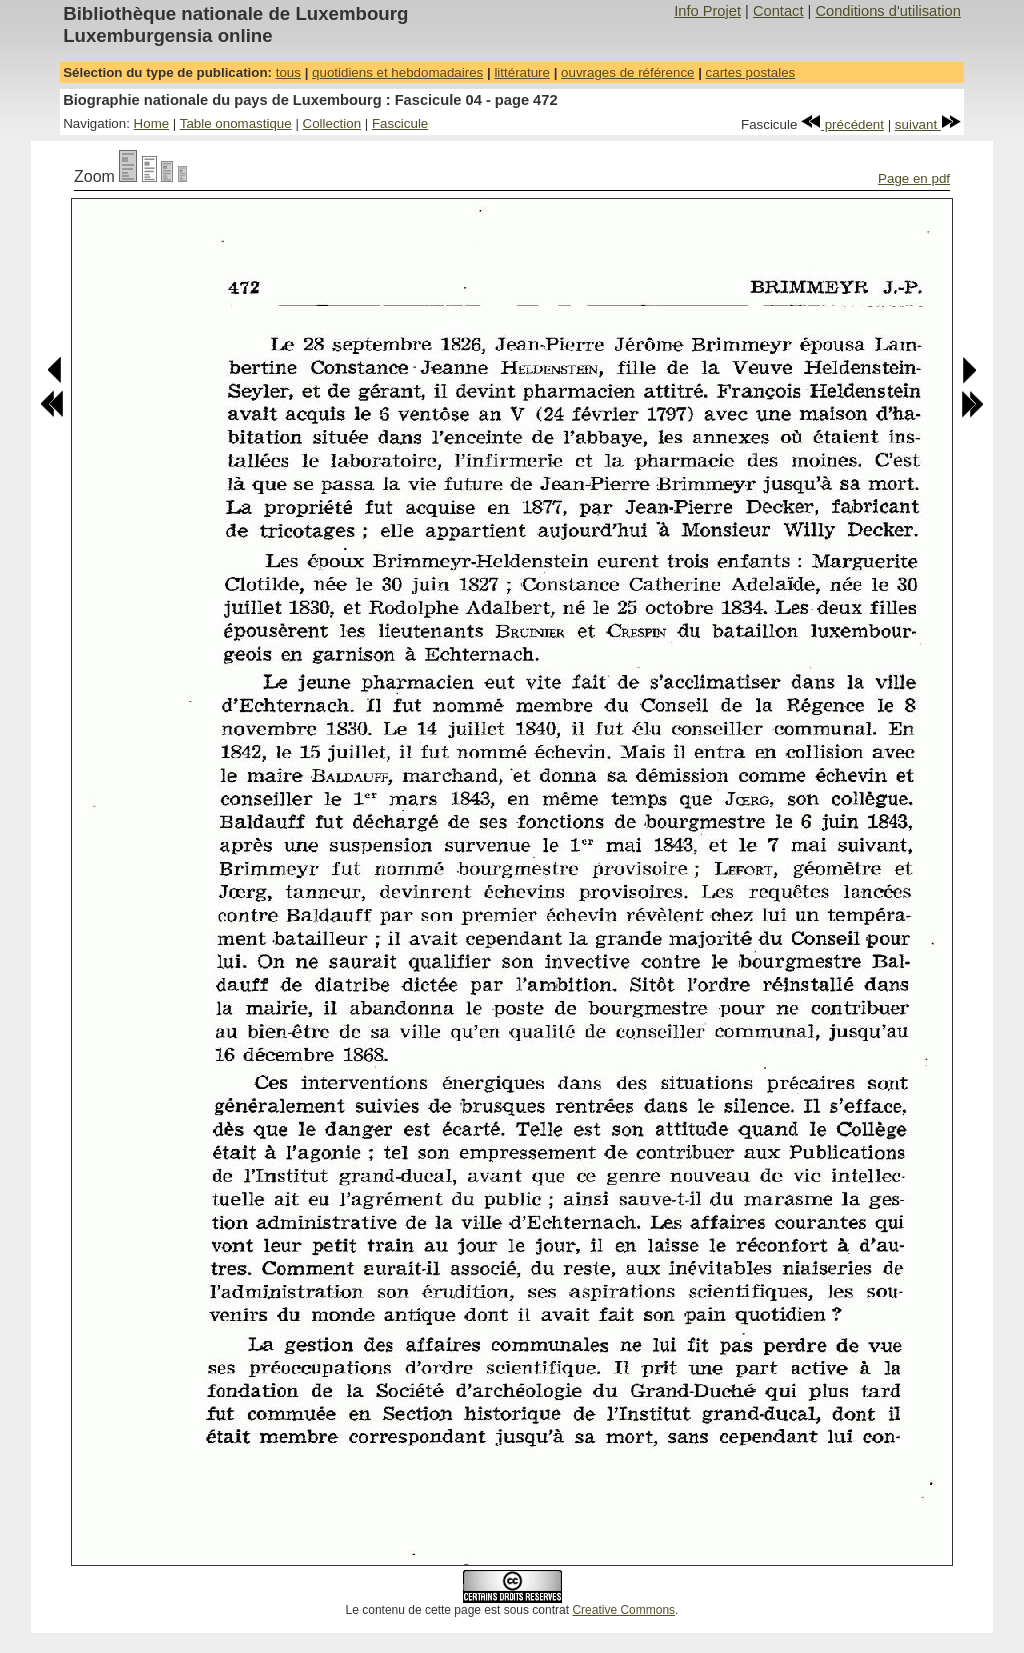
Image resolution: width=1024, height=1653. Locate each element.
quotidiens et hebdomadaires (397, 72)
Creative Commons (623, 1610)
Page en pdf (914, 178)
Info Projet (707, 11)
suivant (928, 124)
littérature (522, 72)
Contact (778, 11)
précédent (842, 124)
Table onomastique (236, 123)
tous (288, 72)
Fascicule (400, 123)
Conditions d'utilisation (887, 11)
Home (152, 123)
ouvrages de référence (627, 72)
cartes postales (751, 72)
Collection (332, 123)
